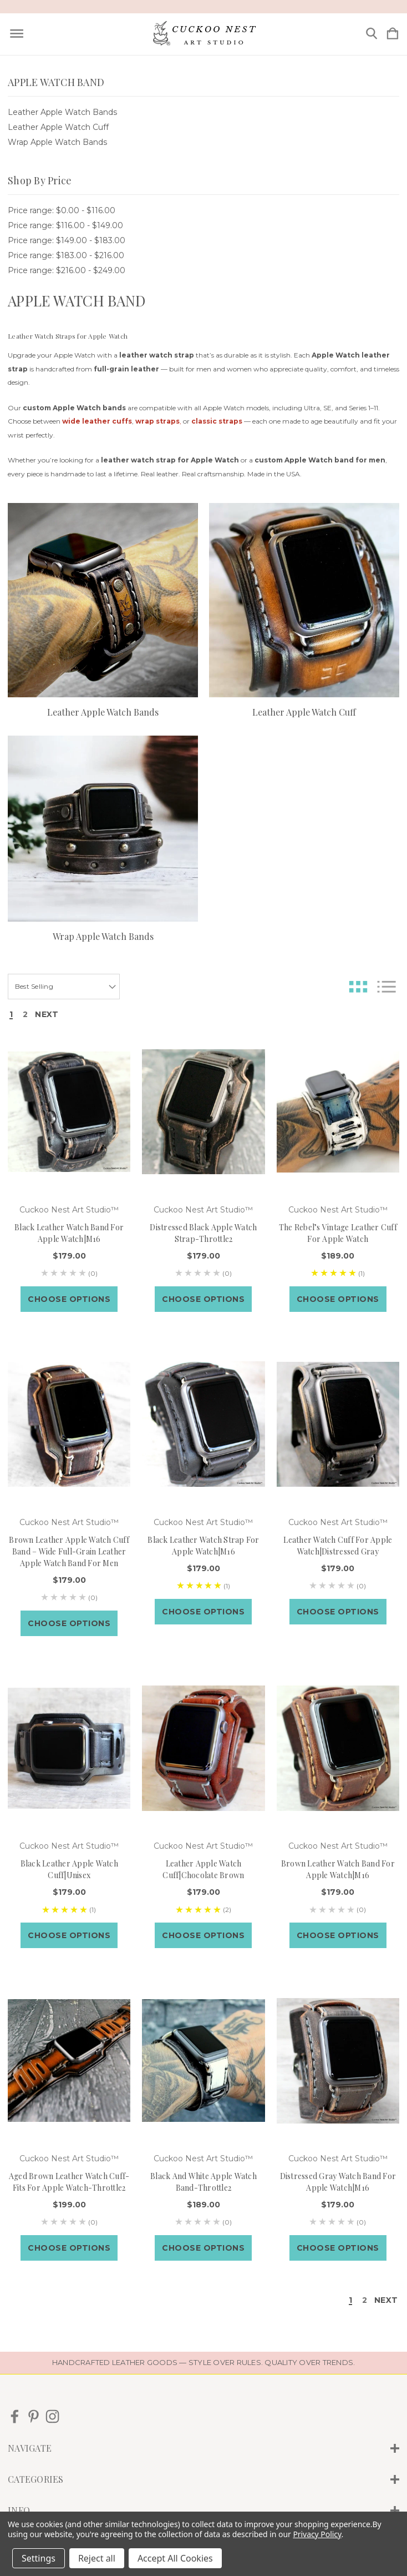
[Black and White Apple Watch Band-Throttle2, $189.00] (203, 2060)
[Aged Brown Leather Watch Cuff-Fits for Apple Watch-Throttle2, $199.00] (69, 2060)
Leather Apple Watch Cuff (58, 127)
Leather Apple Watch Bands (62, 112)
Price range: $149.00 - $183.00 (66, 240)
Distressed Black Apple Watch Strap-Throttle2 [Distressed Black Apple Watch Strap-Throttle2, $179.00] (203, 1233)
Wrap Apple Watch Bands (57, 142)
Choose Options (69, 1299)
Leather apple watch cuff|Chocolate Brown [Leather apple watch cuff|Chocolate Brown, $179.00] (203, 1869)
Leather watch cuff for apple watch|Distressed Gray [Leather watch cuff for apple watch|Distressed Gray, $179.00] (337, 1545)
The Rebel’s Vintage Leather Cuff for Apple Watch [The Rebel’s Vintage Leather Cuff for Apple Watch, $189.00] (338, 1233)
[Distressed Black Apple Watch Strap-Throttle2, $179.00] (203, 1111)
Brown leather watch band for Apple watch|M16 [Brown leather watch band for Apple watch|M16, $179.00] (338, 1869)
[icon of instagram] (52, 2416)
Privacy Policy (317, 2534)
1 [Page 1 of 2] (11, 1014)
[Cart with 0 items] (392, 34)
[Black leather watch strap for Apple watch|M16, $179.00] (203, 1424)
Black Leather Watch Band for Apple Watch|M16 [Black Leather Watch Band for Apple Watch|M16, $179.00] (69, 1233)
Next (46, 1014)
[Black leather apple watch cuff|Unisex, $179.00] (69, 1748)
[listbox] (63, 986)
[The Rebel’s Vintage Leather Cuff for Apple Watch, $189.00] (338, 1111)
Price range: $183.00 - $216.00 (66, 255)
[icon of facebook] (15, 2416)
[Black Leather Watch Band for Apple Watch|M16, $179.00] (69, 1111)
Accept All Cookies (175, 2558)
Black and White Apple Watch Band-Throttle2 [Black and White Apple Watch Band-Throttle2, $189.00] (203, 2182)
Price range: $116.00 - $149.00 (65, 225)
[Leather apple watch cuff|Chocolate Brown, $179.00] (203, 1748)
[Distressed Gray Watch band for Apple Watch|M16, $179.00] (338, 2060)
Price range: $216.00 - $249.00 (66, 270)
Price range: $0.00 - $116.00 (61, 210)
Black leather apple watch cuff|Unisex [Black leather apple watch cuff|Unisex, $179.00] (69, 1869)
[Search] (371, 34)
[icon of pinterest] (33, 2416)
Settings (38, 2558)
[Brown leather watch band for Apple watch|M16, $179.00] (338, 1748)
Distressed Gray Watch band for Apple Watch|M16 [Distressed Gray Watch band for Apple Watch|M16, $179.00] (338, 2182)
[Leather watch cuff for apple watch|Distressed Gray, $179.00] (338, 1424)
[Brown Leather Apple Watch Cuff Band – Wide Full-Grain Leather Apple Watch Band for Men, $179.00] (69, 1424)
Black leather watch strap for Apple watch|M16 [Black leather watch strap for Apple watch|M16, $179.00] (203, 1545)
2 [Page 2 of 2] (25, 1014)
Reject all (96, 2558)
